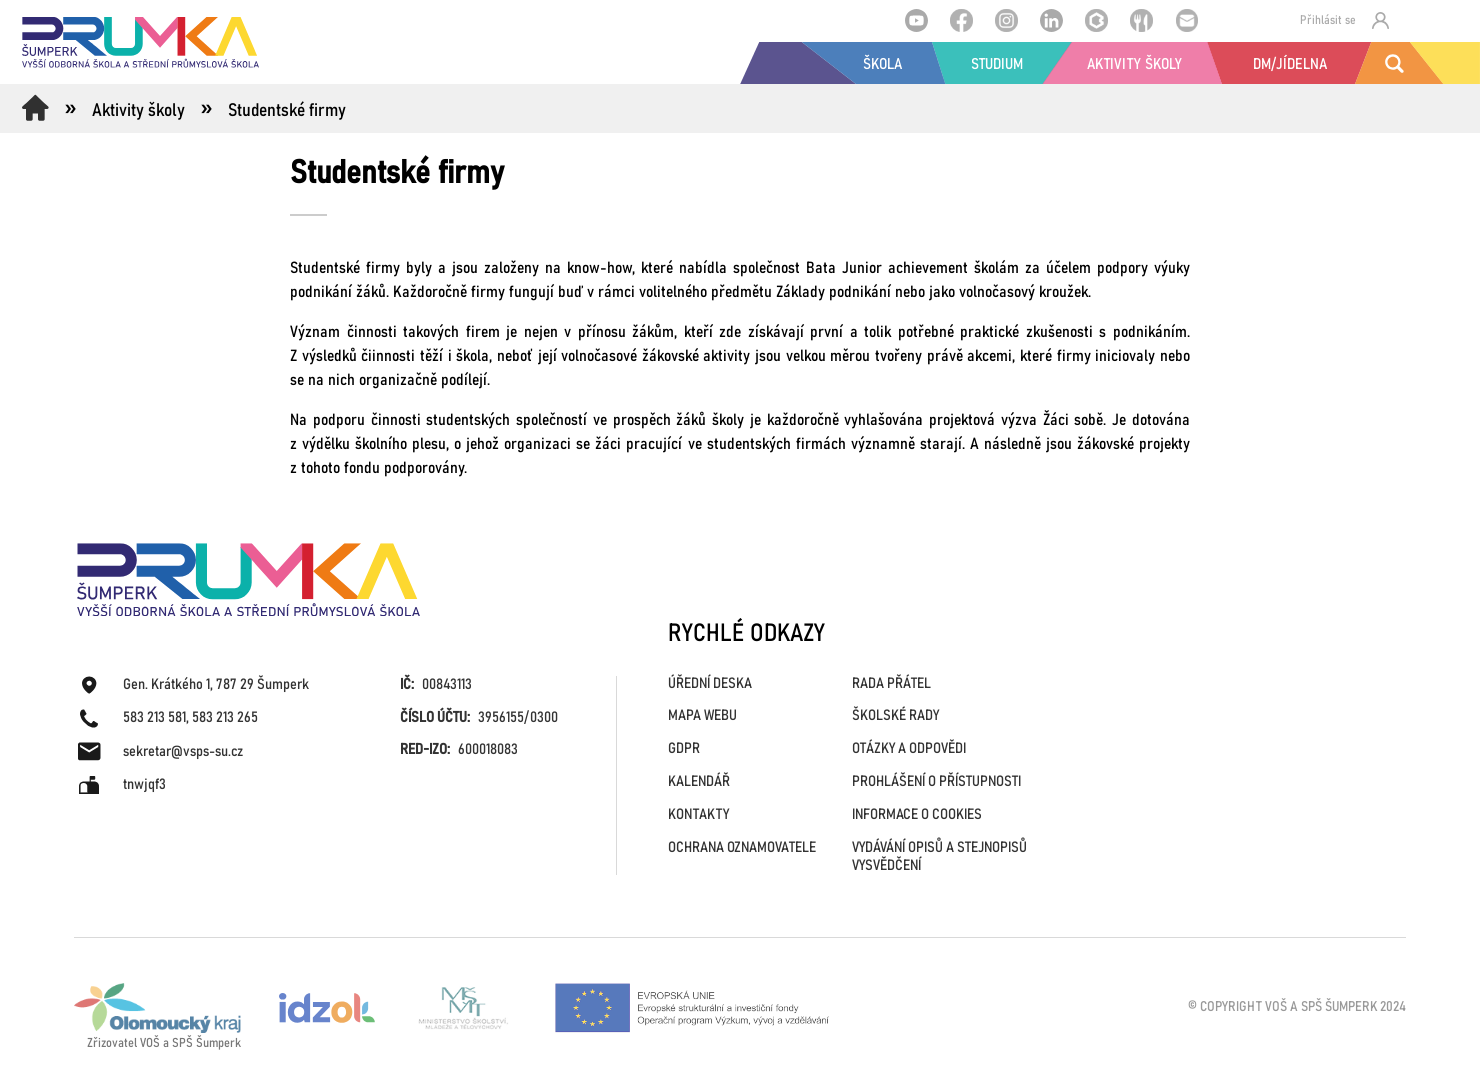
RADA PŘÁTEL (891, 683)
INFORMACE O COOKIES (917, 814)
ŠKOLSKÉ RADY (895, 715)
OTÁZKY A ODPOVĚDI (909, 748)
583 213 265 (225, 717)
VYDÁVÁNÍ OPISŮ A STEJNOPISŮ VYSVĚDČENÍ (939, 856)
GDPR (684, 748)
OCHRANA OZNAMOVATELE (742, 847)
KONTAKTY (698, 814)
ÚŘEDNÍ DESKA (710, 683)
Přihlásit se (1344, 20)
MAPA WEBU (702, 715)
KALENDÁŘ (699, 781)
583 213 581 (154, 717)
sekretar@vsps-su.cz (183, 751)
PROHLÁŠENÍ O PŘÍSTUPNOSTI (936, 781)
